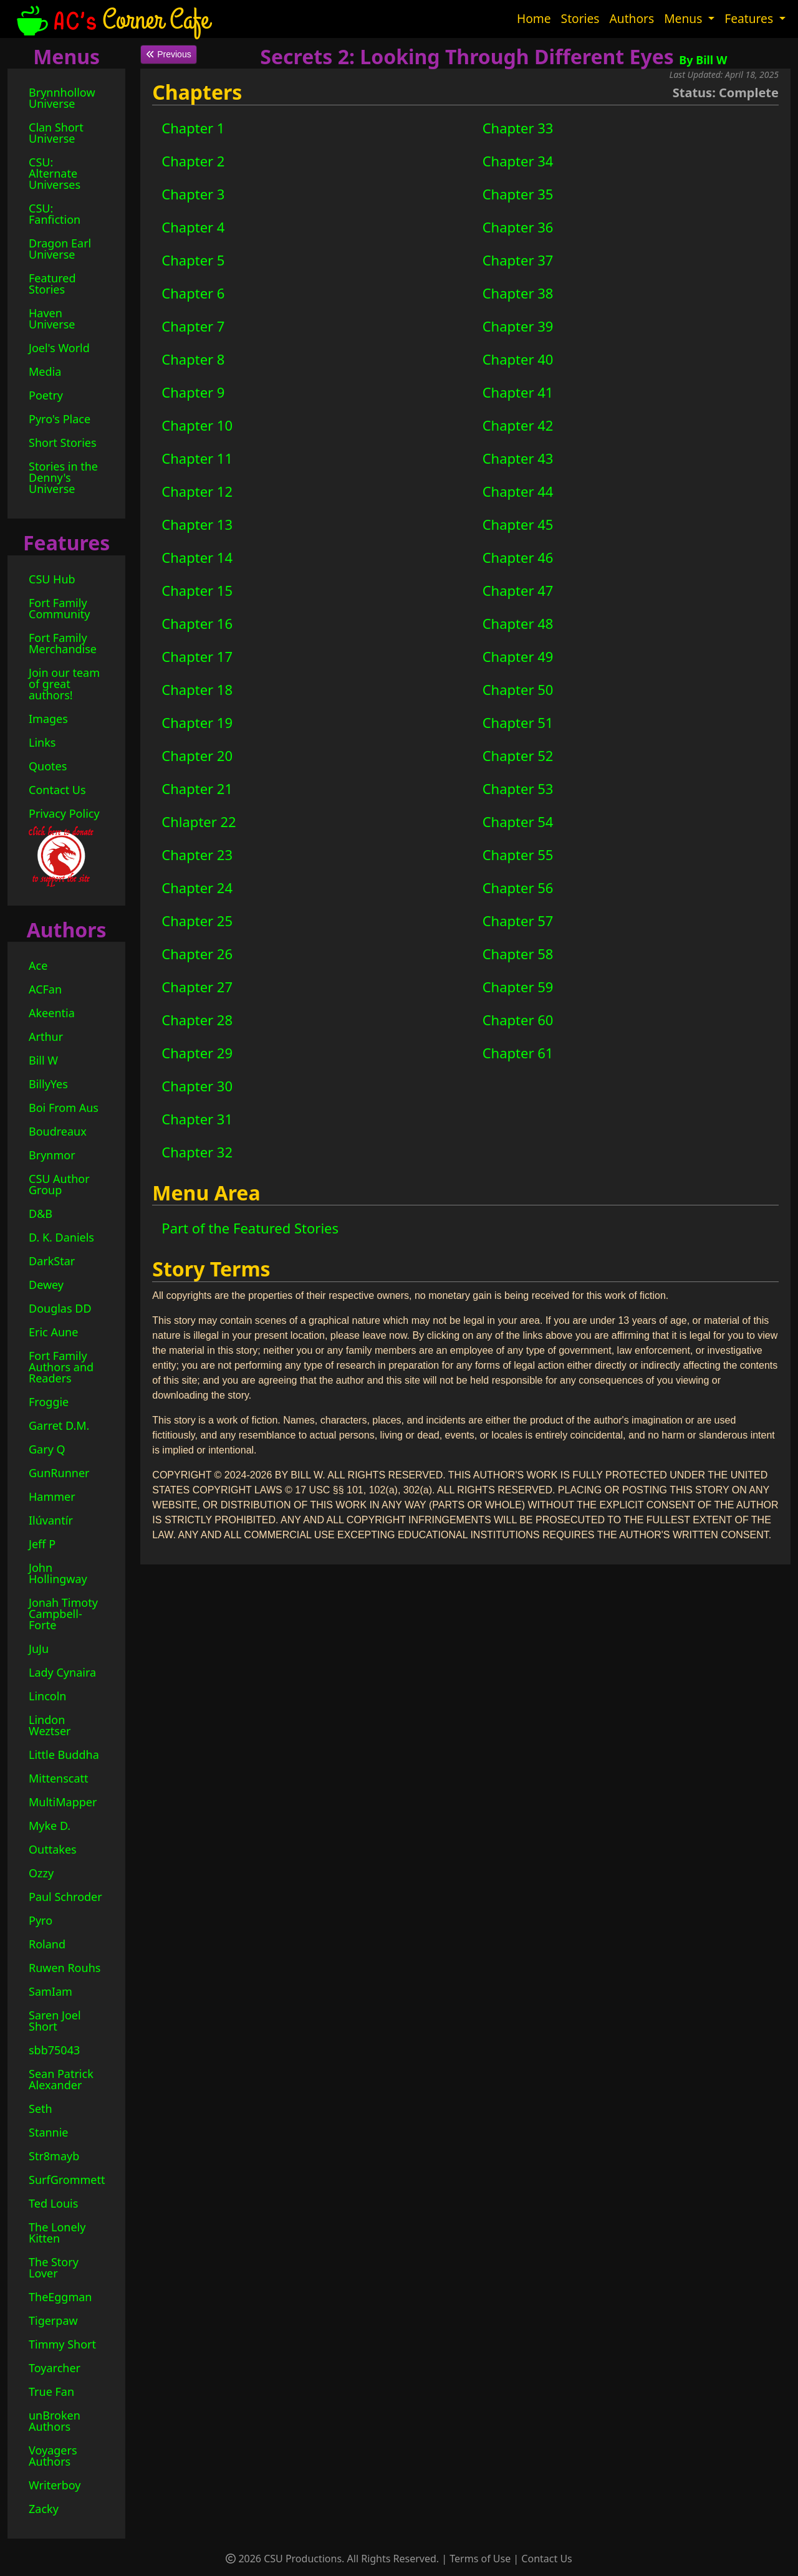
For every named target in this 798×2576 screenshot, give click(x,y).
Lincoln (48, 1695)
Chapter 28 (197, 1019)
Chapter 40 (518, 359)
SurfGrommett (67, 2179)
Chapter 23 (197, 854)
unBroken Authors (54, 2421)
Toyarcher (54, 2367)
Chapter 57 (518, 920)
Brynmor (52, 1154)
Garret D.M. (59, 1425)
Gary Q (47, 1449)
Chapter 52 (518, 755)
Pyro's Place (59, 418)
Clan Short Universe (56, 133)
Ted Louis (53, 2203)
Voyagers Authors (53, 2456)
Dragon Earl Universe (60, 249)
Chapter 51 (518, 722)
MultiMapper (63, 1801)
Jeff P (42, 1543)
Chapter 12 (197, 491)
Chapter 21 (197, 788)
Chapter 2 (192, 160)
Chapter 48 (518, 623)
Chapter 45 (518, 524)
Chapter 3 (192, 193)
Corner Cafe (111, 19)
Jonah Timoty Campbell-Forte (63, 1613)
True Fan (51, 2391)
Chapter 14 (197, 557)
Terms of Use (480, 2558)
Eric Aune (53, 1331)
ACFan (45, 989)
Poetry (46, 395)
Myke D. (49, 1825)
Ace (38, 965)
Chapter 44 (518, 491)
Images (48, 718)
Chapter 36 (518, 227)
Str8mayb (54, 2155)
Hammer (52, 1496)
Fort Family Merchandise (63, 643)
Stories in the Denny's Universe (63, 477)
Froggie (49, 1401)
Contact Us (57, 789)
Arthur (46, 1036)
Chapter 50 (518, 689)
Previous (168, 54)
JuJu (39, 1648)
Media (45, 371)
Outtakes (53, 1849)
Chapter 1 (192, 127)
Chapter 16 (197, 623)
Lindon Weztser (50, 1725)
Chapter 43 (518, 458)
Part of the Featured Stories (250, 1228)
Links (42, 742)
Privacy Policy (64, 813)
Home (534, 18)
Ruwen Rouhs (64, 1967)
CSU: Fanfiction (54, 214)
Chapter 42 (518, 425)
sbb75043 (54, 2049)
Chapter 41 (518, 392)
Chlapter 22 (198, 821)
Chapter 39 (518, 326)
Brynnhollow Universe (62, 98)
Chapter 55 (518, 854)
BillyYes (48, 1083)
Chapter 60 (518, 1019)
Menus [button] (684, 18)
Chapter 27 (197, 986)
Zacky (44, 2508)
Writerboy (55, 2485)
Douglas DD (60, 1308)
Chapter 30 (197, 1085)
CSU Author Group (59, 1184)
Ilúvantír (51, 1520)
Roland (47, 1944)
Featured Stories (52, 284)
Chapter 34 (518, 160)
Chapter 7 (192, 326)
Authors (632, 18)
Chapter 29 (197, 1052)
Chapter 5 (192, 260)
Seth (40, 2108)
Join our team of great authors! (64, 683)
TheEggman (60, 2296)
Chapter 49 (518, 656)
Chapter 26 (197, 953)
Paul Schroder (65, 1896)
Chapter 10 (197, 425)
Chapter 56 (518, 887)
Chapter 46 (518, 557)
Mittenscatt (59, 1778)
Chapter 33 (518, 127)
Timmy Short (62, 2344)
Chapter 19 (197, 722)
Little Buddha (64, 1754)
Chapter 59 (518, 986)
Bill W (43, 1060)
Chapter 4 (192, 227)
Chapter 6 (192, 293)
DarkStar (52, 1260)
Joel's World (59, 347)
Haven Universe (52, 318)
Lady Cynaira (62, 1672)
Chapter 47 (518, 590)
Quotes (48, 766)
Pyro (40, 1920)
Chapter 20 (197, 755)
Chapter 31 (197, 1118)
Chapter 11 (197, 458)
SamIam (50, 1991)
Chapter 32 (197, 1151)
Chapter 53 (518, 788)
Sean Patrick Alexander (61, 2079)
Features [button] (750, 18)
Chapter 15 (197, 590)
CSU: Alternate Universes (54, 173)
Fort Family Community (59, 608)
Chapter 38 (518, 293)
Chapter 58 (518, 953)
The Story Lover (54, 2267)
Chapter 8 (192, 359)
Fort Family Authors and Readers (61, 1367)
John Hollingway (58, 1573)
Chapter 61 (518, 1052)
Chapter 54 (518, 821)
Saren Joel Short (55, 2021)
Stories (580, 18)
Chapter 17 (197, 656)
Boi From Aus (64, 1107)
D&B (40, 1213)
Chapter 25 (197, 920)
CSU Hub (52, 579)
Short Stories (63, 442)
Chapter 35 (518, 193)
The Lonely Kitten (57, 2232)
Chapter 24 (197, 887)
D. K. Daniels (61, 1237)
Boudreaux (58, 1131)
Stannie (49, 2132)
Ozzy (41, 1872)
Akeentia (52, 1012)
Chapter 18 (197, 689)
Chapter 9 (192, 392)
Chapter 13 (197, 524)
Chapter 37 (518, 260)
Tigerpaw (53, 2320)
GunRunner (59, 1472)
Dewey (46, 1284)
